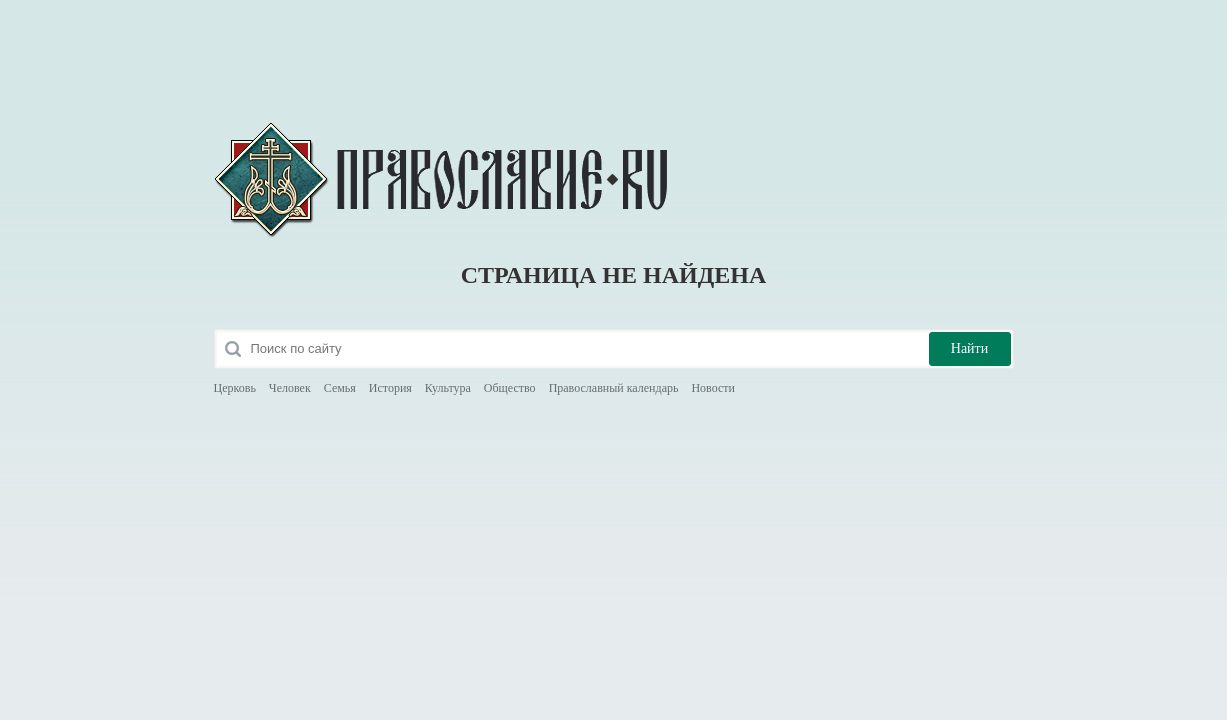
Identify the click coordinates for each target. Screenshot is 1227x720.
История (390, 388)
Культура (448, 388)
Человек (290, 388)
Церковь (235, 388)
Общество (510, 388)
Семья (340, 388)
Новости (713, 388)
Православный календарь (614, 388)
